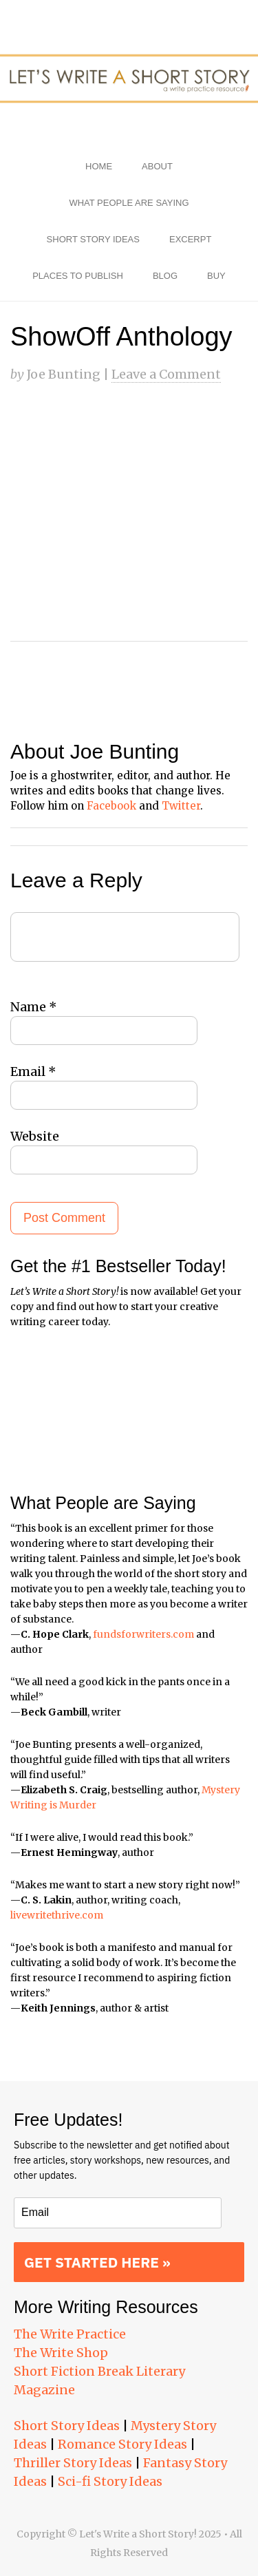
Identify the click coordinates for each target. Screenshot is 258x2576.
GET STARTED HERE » (97, 2262)
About (157, 166)
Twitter (181, 805)
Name (33, 1007)
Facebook (111, 805)
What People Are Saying (129, 203)
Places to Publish (77, 276)
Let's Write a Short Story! (129, 79)
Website (34, 1136)
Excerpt (190, 239)
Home (98, 166)
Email (33, 1071)
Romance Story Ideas (122, 2444)
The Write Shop (61, 2353)
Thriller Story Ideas (73, 2463)
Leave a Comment (166, 374)
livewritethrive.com (56, 1915)
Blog (165, 276)
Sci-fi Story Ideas (110, 2481)
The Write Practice (70, 2334)
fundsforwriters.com (143, 1634)
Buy (216, 276)
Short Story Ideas (93, 239)
